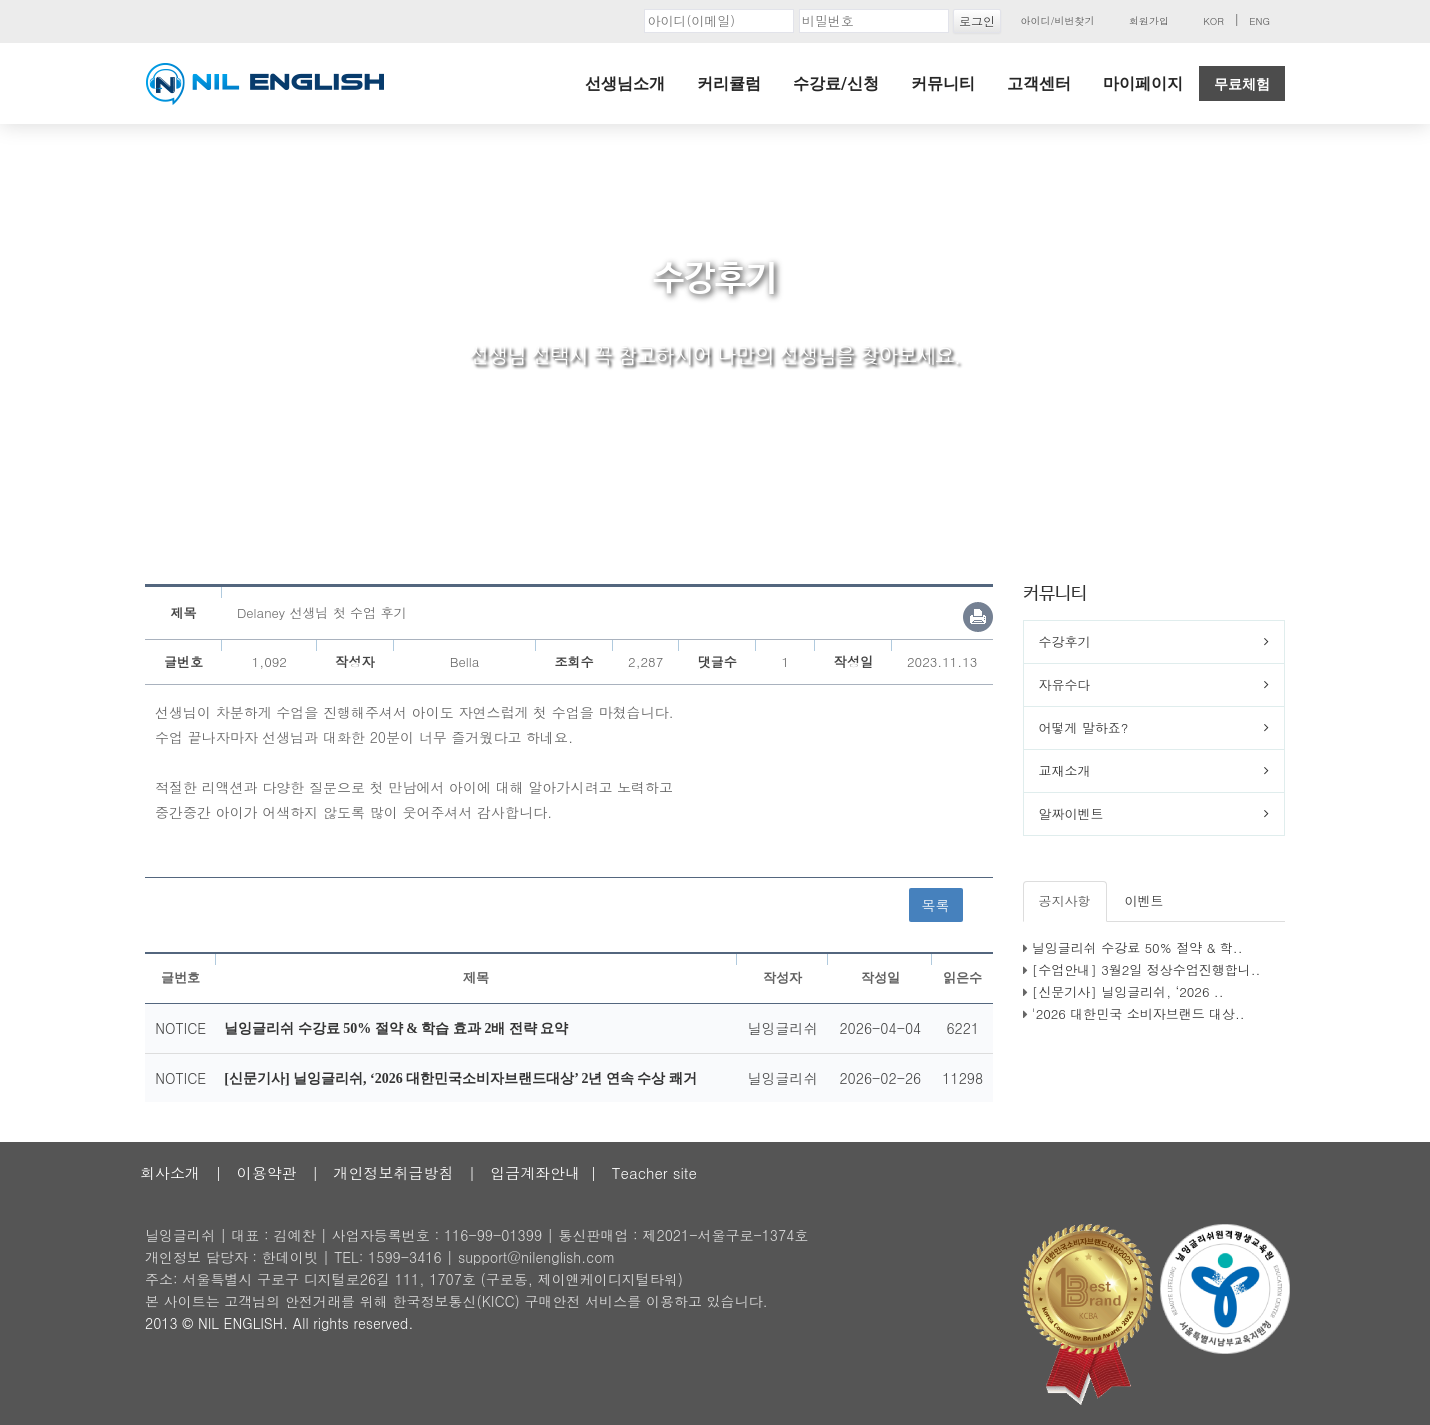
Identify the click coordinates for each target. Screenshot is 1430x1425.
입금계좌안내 (535, 1172)
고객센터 (1039, 83)
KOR (1213, 21)
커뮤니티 (943, 83)
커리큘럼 (729, 83)
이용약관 (267, 1172)
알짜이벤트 (1071, 813)
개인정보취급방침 (393, 1172)
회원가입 (1149, 21)
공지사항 (1065, 900)
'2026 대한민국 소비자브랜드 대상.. (1138, 1013)
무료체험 (1242, 84)
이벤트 (1144, 900)
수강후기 (1065, 641)
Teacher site (654, 1172)
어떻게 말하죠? (1084, 727)
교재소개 (1065, 770)
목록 (936, 905)
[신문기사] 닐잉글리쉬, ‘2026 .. (1128, 991)
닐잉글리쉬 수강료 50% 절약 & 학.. (1137, 947)
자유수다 (1065, 684)
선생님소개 (625, 83)
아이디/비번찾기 (1057, 21)
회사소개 (170, 1172)
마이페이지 (1143, 83)
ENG (1259, 21)
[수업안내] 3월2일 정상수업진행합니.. (1146, 969)
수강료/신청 (836, 83)
